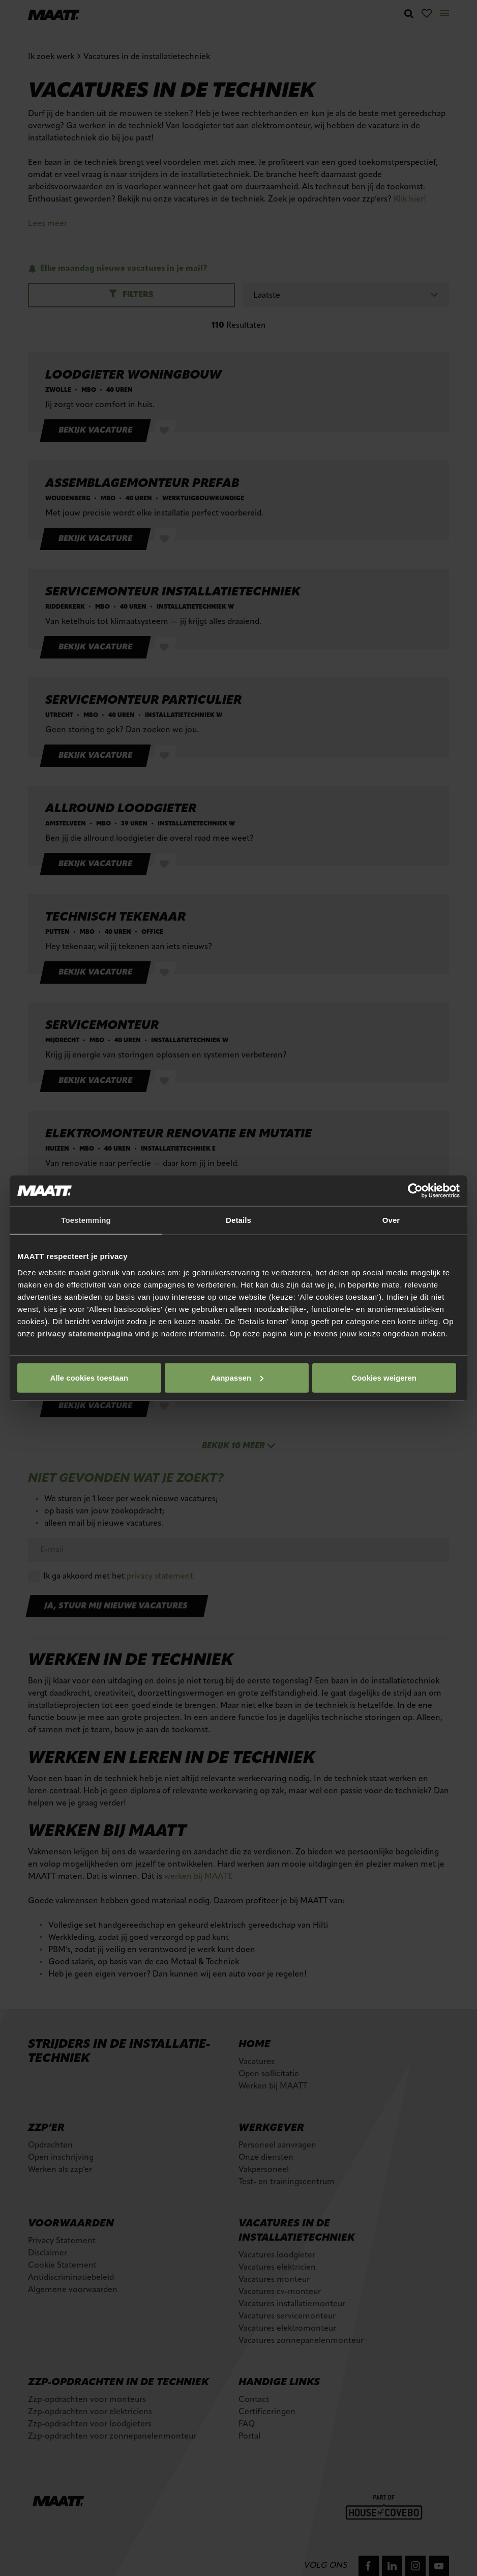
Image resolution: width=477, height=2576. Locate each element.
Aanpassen (237, 1377)
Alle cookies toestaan (89, 1377)
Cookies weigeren (383, 1377)
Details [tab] (238, 1220)
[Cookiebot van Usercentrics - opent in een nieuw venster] (415, 1190)
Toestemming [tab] (86, 1220)
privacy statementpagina (84, 1333)
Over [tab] (391, 1220)
